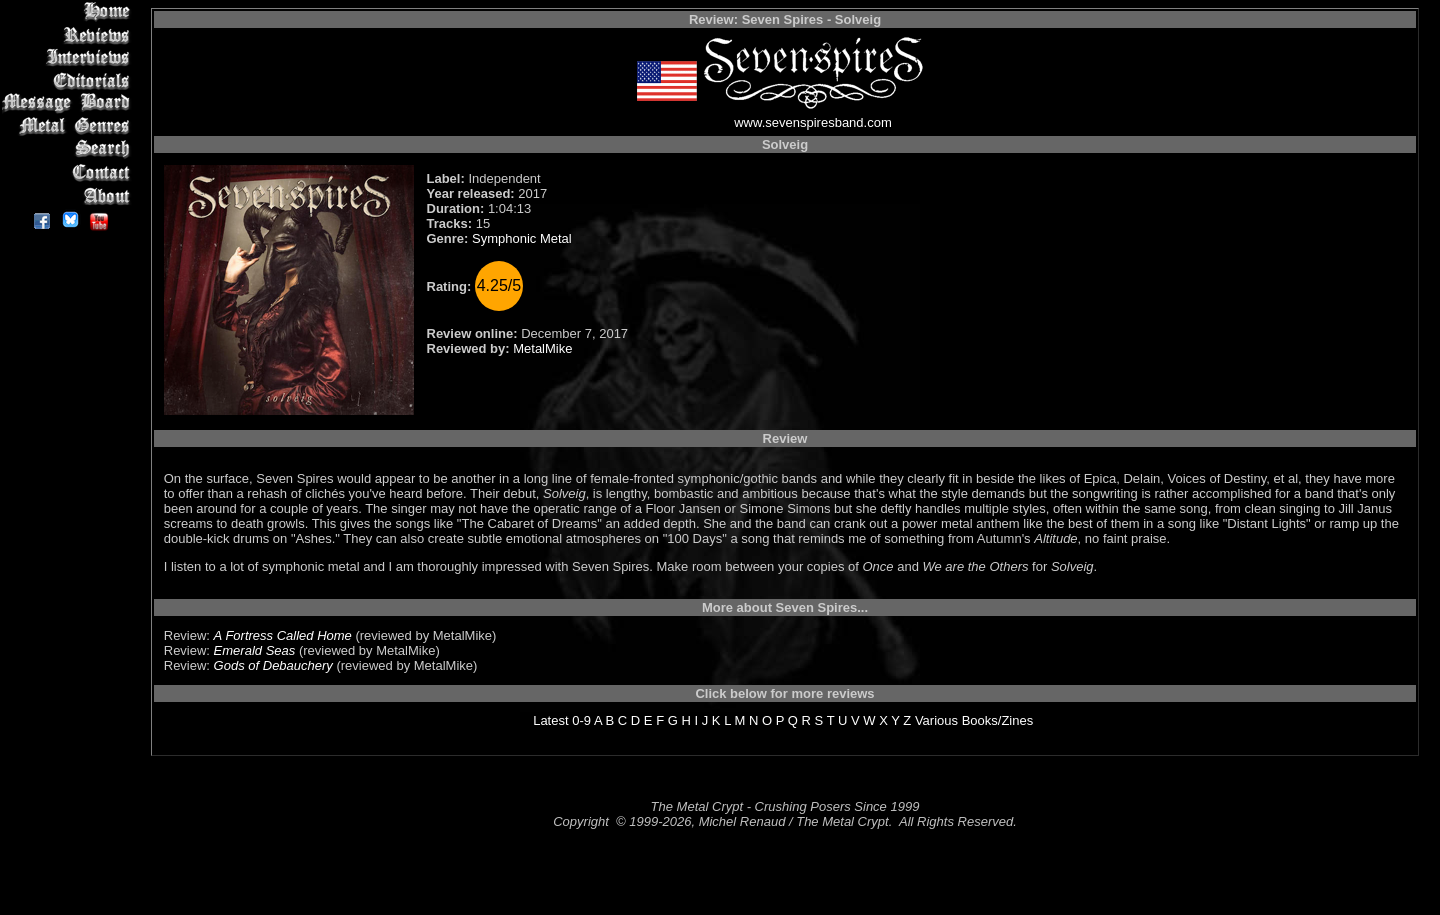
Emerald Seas (255, 650)
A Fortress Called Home (283, 635)
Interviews (69, 57)
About (69, 195)
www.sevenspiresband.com (813, 122)
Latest (550, 720)
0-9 (581, 720)
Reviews (69, 34)
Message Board (69, 103)
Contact (69, 172)
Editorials (69, 80)
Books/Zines (998, 720)
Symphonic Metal (522, 238)
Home (69, 11)
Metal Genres (69, 126)
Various (936, 720)
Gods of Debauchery (273, 665)
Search (69, 149)
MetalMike (542, 348)
